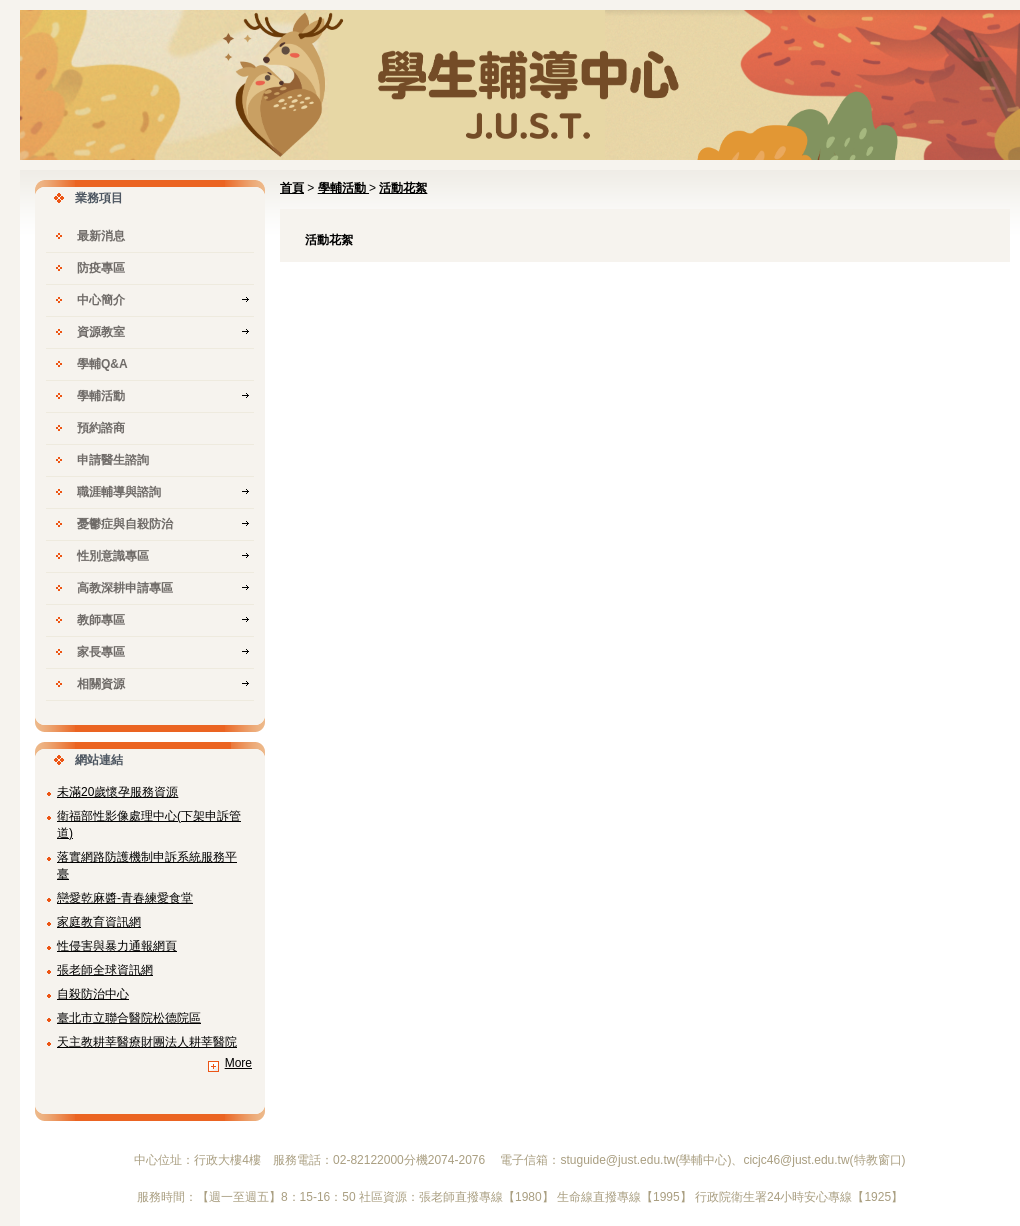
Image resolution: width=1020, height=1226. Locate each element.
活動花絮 (403, 188)
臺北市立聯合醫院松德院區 (129, 1018)
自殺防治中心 (93, 994)
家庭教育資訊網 (99, 922)
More (238, 1063)
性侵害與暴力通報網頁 (117, 946)
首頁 (292, 188)
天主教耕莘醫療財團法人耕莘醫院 (147, 1042)
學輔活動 (343, 188)
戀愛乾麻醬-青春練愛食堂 (125, 898)
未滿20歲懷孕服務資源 (117, 792)
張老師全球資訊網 (105, 970)
